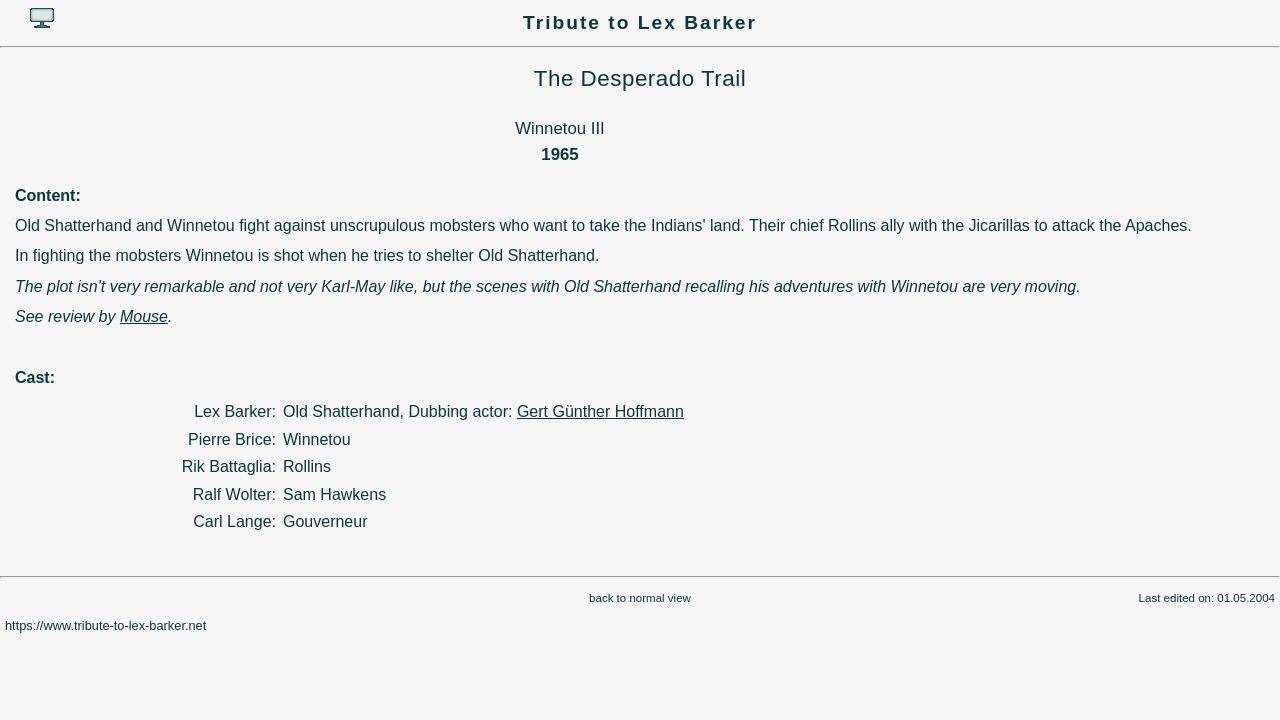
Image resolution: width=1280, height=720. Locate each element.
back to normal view (640, 598)
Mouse (144, 316)
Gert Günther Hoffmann (600, 411)
